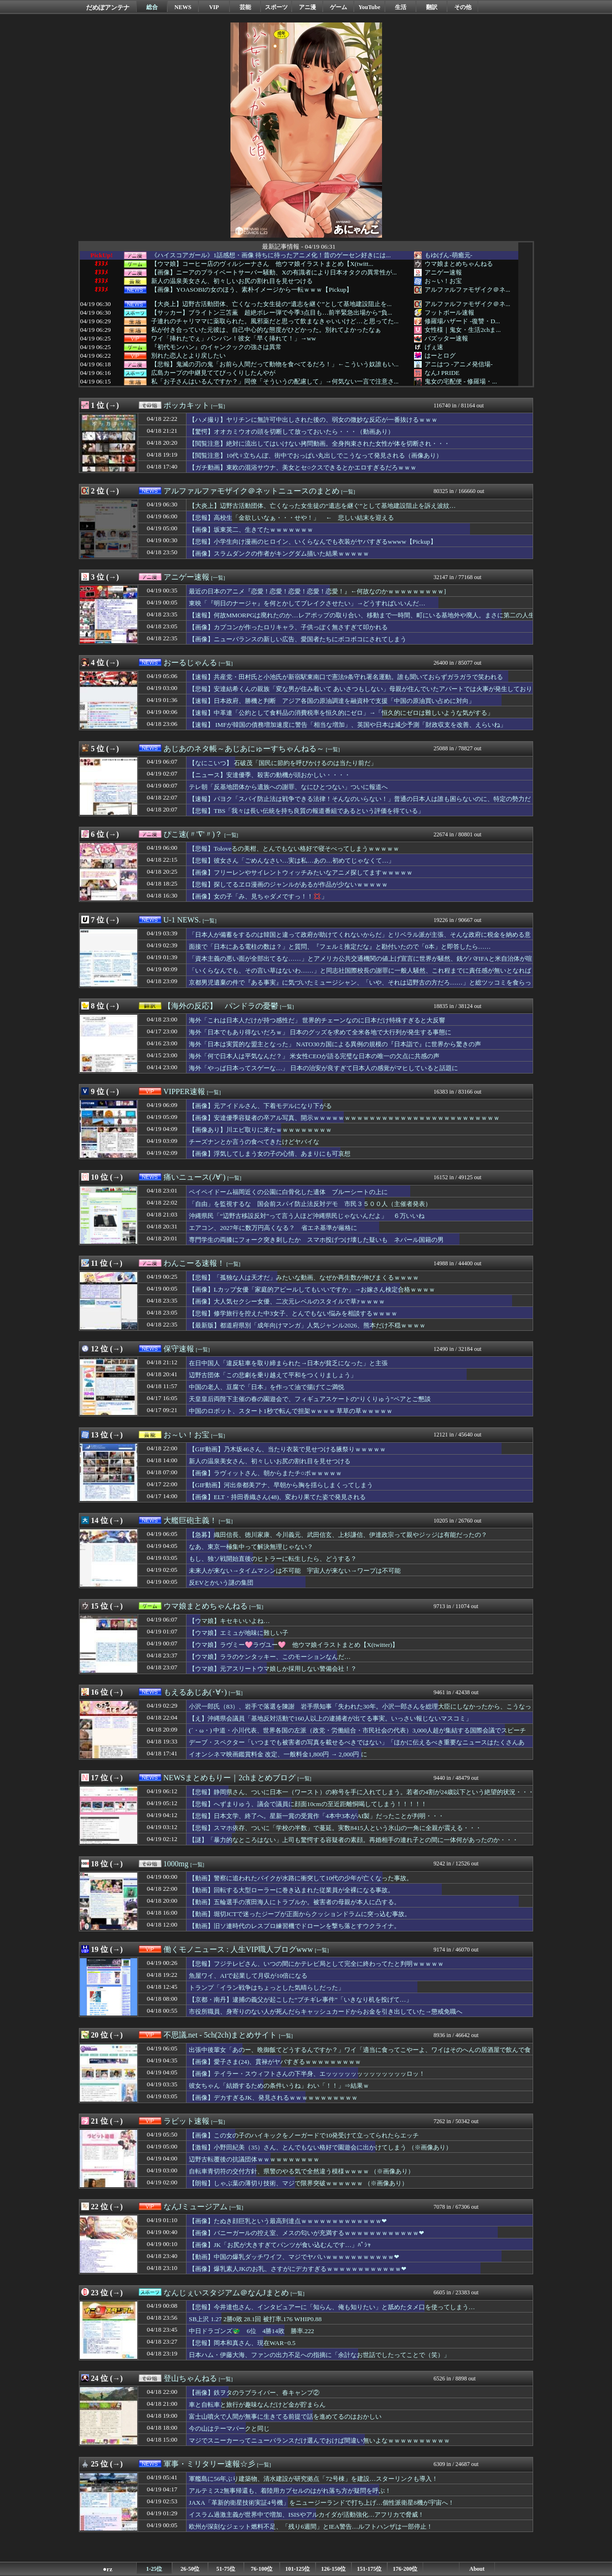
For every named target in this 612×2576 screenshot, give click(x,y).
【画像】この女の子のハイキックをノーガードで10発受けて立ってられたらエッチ (304, 2135)
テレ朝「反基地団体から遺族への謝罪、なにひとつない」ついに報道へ (288, 786)
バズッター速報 (446, 338)
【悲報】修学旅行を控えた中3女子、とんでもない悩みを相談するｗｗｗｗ (293, 1313)
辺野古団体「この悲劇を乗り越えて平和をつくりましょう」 (273, 1375)
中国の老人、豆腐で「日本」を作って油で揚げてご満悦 (266, 1387)
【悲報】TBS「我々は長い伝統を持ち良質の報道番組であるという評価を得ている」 (306, 810)
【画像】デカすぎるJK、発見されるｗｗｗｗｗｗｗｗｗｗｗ (273, 2097)
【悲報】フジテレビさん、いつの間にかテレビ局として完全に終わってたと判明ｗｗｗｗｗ (316, 1963)
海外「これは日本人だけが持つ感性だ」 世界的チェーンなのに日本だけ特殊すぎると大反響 (317, 1020)
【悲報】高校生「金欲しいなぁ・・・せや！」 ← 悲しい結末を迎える (291, 517)
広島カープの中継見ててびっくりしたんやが (213, 373)
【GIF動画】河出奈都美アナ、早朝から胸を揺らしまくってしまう (281, 1485)
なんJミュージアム (196, 2207)
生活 (400, 7)
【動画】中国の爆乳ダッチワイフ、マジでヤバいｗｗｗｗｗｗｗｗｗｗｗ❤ (294, 2256)
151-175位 (369, 2568)
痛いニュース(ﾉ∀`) (195, 1177)
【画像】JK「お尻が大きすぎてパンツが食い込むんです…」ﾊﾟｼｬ (280, 2244)
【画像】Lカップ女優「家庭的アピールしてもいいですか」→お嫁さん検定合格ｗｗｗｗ (312, 1289)
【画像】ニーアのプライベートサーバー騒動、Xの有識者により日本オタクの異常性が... (274, 272)
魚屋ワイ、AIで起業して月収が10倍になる (248, 1975)
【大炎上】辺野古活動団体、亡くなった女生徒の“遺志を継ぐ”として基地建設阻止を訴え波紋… (322, 505)
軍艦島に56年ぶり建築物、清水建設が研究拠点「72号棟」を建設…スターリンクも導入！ (313, 2478)
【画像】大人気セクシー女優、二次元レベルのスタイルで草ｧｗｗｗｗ (287, 1301)
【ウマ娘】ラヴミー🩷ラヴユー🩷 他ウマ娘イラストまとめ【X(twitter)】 (293, 1644)
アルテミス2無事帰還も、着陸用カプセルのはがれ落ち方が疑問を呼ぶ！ (290, 2490)
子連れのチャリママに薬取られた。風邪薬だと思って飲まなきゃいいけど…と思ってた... (274, 321)
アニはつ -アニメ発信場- (458, 364)
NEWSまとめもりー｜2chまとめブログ (229, 1778)
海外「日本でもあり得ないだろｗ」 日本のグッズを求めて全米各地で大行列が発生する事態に (320, 1032)
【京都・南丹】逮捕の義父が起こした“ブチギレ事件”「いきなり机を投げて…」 (300, 1999)
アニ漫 (307, 7)
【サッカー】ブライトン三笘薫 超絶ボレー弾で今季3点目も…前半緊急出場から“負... (271, 312)
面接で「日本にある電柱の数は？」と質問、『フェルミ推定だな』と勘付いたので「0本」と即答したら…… (340, 946)
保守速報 (179, 1349)
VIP (214, 7)
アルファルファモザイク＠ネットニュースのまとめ (251, 491)
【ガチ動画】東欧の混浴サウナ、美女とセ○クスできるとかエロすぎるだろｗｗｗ (302, 467)
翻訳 (431, 7)
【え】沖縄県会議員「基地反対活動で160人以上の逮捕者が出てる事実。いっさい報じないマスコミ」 (330, 1718)
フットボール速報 (449, 312)
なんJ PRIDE (442, 372)
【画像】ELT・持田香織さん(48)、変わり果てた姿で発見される (277, 1497)
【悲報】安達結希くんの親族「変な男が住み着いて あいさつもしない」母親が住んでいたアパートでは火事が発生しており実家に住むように (360, 693)
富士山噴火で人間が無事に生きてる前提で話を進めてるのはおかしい (285, 2416)
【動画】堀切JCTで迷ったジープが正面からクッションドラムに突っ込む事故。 (300, 1914)
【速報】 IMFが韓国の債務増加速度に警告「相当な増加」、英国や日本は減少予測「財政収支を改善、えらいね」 (347, 724)
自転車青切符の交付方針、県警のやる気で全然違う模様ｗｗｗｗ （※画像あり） (301, 2171)
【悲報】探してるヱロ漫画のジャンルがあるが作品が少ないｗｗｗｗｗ (288, 884)
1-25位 (154, 2568)
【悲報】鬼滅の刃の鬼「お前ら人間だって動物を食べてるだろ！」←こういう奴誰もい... (274, 364)
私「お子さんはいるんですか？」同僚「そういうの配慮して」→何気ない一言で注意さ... (274, 381)
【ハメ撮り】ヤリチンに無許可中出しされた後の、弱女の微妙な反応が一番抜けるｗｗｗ (313, 419)
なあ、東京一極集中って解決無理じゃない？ (251, 1546)
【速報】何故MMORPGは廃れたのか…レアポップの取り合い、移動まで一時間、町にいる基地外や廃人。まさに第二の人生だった (362, 620)
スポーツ (276, 7)
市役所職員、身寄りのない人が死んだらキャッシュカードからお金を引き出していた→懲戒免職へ (325, 2011)
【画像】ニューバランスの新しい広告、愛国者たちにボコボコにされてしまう (297, 639)
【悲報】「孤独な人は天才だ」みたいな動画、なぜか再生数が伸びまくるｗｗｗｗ (304, 1277)
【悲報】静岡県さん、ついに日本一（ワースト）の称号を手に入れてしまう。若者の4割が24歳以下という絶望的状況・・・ (361, 1792)
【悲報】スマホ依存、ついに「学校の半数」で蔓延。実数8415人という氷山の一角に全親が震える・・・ (335, 1827)
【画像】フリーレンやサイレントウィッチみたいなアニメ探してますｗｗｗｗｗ (301, 872)
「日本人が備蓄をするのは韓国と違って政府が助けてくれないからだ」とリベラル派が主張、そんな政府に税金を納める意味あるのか (360, 939)
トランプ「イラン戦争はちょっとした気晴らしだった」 (266, 1987)
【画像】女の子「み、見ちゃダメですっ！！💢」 (258, 896)
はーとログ (440, 355)
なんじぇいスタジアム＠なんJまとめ (226, 2293)
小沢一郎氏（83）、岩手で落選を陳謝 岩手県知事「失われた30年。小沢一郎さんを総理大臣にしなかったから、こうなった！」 (360, 1711)
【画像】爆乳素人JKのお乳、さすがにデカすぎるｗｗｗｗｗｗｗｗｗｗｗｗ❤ (297, 2268)
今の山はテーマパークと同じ (229, 2428)
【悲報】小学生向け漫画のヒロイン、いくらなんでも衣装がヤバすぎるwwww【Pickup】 (313, 541)
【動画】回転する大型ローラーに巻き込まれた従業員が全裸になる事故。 (291, 1890)
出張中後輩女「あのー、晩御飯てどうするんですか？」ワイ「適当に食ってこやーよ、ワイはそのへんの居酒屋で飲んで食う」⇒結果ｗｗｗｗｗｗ (360, 2054)
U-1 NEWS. (182, 920)
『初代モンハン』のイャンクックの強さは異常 (216, 347)
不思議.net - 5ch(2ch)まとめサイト (220, 2035)
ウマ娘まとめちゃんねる (459, 263)
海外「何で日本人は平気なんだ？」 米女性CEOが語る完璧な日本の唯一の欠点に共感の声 (314, 1056)
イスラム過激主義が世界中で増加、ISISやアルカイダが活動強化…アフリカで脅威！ (306, 2514)
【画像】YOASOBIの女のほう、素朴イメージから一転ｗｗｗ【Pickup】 (251, 289)
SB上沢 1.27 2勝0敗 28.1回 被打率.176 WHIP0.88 (255, 2319)
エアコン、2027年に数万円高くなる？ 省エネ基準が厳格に (273, 1227)
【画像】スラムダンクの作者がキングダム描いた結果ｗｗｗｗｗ (279, 553)
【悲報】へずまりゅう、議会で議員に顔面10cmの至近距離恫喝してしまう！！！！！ (308, 1804)
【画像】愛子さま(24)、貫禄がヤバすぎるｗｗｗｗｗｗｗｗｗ (275, 2061)
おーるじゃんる (190, 662)
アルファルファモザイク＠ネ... (467, 289)
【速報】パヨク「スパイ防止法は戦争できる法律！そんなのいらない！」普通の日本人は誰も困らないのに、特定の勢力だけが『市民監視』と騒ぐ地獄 (360, 803)
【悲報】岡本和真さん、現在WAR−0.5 (242, 2342)
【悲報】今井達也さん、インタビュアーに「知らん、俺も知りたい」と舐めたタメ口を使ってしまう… (332, 2307)
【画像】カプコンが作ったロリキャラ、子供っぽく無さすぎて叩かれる (288, 627)
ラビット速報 (186, 2121)
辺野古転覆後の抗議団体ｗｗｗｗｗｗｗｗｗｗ (254, 2159)
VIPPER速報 (184, 1091)
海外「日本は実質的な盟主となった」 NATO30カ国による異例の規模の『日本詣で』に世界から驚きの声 (335, 1044)
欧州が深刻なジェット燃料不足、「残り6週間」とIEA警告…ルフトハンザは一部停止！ (311, 2526)
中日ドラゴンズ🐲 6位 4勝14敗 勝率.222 (251, 2331)
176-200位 (405, 2568)
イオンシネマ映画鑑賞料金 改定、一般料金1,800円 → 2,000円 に (278, 1754)
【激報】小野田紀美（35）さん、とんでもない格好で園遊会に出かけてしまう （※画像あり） (320, 2147)
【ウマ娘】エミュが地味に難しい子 (238, 1632)
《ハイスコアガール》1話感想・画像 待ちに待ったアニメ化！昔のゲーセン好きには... (271, 255)
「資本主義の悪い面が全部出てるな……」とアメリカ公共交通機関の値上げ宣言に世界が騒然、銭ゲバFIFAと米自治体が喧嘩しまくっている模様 (360, 963)
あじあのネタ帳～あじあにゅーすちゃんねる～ (244, 749)
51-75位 (226, 2568)
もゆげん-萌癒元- (448, 255)
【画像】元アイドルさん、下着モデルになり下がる (260, 1105)
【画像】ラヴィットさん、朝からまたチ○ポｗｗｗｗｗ (265, 1473)
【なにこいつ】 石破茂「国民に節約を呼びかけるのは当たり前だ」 (283, 763)
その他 (462, 7)
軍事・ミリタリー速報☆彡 (209, 2464)
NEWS (183, 7)
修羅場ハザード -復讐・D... (462, 321)
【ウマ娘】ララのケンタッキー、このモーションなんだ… (269, 1656)
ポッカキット (186, 405)
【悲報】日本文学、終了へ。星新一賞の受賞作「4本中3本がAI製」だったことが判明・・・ (316, 1816)
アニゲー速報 (443, 272)
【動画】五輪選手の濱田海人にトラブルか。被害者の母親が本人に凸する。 (294, 1902)
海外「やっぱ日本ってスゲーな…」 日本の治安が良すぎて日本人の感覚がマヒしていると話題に (323, 1068)
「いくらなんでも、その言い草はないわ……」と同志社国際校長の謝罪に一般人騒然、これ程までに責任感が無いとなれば (360, 970)
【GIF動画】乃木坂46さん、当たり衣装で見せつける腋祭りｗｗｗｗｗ (287, 1449)
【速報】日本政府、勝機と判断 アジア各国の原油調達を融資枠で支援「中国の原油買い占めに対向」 (332, 700)
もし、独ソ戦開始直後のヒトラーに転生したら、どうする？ (273, 1558)
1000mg (176, 1864)
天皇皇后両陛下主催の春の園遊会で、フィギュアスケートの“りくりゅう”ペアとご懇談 (310, 1399)
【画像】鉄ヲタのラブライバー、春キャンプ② (254, 2392)
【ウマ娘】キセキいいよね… (229, 1620)
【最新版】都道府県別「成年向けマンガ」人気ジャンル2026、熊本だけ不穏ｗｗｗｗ (307, 1325)
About (476, 2568)
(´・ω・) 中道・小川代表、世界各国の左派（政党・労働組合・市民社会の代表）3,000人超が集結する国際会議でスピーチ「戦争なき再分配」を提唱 (357, 1735)
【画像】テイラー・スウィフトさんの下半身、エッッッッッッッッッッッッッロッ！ (307, 2073)
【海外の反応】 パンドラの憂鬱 (221, 1006)
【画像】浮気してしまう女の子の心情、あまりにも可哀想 (269, 1153)
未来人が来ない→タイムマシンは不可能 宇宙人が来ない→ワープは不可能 (295, 1570)
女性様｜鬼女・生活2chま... (463, 329)
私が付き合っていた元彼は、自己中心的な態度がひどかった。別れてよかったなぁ (266, 330)
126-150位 (333, 2568)
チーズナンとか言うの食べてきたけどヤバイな (254, 1141)
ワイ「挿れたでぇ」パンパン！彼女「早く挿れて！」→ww (233, 338)
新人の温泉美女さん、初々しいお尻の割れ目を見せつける (232, 281)
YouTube (370, 7)
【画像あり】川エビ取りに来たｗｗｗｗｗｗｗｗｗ (260, 1129)
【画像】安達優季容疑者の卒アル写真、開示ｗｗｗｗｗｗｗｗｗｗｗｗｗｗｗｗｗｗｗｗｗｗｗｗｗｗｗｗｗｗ (344, 1117)
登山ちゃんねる (190, 2378)
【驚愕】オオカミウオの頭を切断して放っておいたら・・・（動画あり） (291, 431)
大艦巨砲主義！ (190, 1520)
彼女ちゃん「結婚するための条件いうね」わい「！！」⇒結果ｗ (279, 2085)
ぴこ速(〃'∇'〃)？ (193, 834)
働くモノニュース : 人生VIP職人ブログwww (238, 1949)
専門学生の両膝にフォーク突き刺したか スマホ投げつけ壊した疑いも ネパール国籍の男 (316, 1239)
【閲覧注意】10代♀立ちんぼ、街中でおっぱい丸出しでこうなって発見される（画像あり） (315, 455)
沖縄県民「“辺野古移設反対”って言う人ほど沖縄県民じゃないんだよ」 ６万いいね (307, 1215)
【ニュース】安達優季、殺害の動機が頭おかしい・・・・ (269, 774)
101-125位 (297, 2568)
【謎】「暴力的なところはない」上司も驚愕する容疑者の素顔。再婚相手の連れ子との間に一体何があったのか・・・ (353, 1839)
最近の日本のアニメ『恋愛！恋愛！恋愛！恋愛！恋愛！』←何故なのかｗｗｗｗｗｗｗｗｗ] (317, 591)
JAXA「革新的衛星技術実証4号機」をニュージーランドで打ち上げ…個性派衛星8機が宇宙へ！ (321, 2502)
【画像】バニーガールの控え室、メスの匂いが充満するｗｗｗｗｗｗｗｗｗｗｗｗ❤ (306, 2232)
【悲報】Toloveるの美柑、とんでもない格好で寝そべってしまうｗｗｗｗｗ (294, 848)
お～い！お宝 (443, 281)
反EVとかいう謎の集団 (221, 1582)
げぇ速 (434, 347)
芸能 (245, 7)
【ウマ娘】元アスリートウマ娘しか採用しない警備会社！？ (273, 1668)
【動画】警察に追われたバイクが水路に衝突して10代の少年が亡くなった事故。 (301, 1878)
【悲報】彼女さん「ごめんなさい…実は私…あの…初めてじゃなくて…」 (291, 860)
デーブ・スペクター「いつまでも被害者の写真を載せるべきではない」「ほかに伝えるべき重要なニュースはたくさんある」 (357, 1747)
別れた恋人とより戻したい (188, 355)
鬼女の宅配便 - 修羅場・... (461, 381)
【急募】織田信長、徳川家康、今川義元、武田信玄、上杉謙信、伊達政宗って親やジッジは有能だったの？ (338, 1534)
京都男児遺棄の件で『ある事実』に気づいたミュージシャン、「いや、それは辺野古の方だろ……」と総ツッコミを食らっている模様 (360, 987)
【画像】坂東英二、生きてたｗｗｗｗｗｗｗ (251, 529)
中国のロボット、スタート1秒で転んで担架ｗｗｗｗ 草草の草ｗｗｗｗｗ (291, 1410)
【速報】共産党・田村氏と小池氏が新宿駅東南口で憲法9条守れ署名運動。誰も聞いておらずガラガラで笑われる (346, 676)
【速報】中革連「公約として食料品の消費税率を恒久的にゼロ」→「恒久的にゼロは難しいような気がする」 (341, 712)
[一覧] (218, 406)
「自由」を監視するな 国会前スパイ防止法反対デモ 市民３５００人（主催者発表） (310, 1203)
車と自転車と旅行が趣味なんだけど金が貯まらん (257, 2404)
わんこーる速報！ (194, 1263)
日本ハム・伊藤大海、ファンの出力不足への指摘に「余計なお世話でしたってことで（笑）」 (319, 2354)
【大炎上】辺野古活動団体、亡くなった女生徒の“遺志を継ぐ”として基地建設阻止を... (271, 304)
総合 (152, 7)
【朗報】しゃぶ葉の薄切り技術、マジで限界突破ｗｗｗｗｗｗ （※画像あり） (298, 2183)
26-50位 (190, 2568)
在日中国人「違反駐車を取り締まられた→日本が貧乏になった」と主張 (288, 1363)
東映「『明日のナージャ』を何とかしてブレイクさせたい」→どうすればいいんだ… (307, 603)
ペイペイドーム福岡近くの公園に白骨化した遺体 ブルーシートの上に (288, 1191)
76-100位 (262, 2568)
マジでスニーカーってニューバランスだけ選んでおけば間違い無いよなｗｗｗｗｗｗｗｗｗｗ (319, 2440)
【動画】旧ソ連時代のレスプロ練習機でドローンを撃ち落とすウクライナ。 (294, 1925)
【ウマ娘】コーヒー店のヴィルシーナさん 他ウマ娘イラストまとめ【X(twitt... (262, 264)
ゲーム (338, 7)
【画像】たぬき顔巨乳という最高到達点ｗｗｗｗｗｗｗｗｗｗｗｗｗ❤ (288, 2221)
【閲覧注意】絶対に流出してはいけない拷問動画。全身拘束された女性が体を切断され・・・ (319, 443)
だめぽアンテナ (108, 7)
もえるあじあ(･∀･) (195, 1692)
